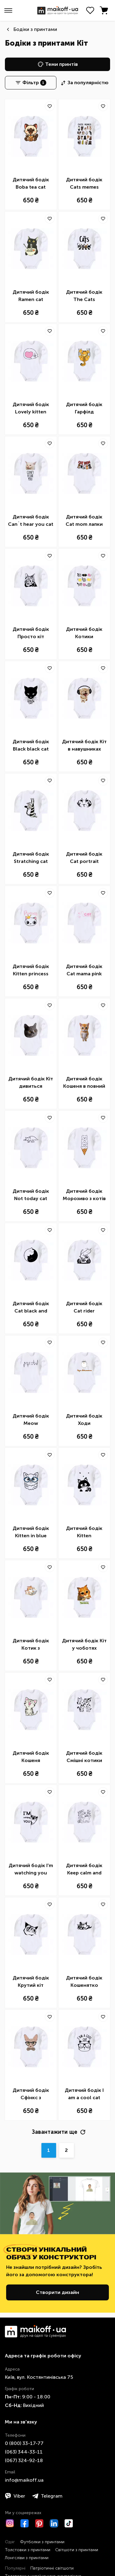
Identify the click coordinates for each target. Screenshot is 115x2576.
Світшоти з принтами (76, 2549)
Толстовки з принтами (27, 2549)
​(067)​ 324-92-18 (24, 2460)
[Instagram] (10, 2523)
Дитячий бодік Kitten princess (31, 970)
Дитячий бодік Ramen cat (31, 295)
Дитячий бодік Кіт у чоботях (84, 1644)
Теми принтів (57, 64)
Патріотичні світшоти (52, 2568)
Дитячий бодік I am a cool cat (84, 2093)
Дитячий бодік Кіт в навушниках (84, 745)
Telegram (47, 2496)
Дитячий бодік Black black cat (31, 745)
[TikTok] (69, 2523)
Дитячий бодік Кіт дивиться (30, 1082)
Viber (15, 2496)
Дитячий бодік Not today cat (31, 1194)
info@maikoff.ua (24, 2480)
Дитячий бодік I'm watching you (31, 1869)
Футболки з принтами (42, 2541)
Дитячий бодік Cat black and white (31, 1308)
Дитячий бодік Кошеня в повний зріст (84, 1083)
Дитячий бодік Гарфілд (84, 408)
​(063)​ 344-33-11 (24, 2452)
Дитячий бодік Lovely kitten (31, 408)
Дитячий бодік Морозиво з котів (84, 1194)
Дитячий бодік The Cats (84, 295)
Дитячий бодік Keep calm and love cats (84, 1869)
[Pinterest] (39, 2523)
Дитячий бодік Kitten (84, 1531)
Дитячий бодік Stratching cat (31, 857)
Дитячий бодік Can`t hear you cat (30, 520)
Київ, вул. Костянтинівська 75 (39, 2377)
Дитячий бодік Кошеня (31, 1756)
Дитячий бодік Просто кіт (31, 632)
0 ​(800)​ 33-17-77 (24, 2443)
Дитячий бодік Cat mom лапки (84, 520)
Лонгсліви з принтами (26, 2557)
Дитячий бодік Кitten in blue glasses (31, 1532)
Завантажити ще (59, 2132)
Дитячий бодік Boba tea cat (31, 183)
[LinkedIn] (54, 2523)
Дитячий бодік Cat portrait (84, 857)
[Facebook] (24, 2523)
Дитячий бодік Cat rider (84, 1307)
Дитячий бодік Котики (84, 632)
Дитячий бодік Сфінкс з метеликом (31, 2094)
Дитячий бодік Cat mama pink (84, 970)
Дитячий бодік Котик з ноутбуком (31, 1645)
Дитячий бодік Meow (31, 1419)
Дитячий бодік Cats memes (84, 183)
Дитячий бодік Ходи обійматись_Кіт (84, 1420)
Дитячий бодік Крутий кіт (31, 1981)
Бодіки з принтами (35, 29)
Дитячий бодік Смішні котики (84, 1756)
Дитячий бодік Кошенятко (84, 1981)
